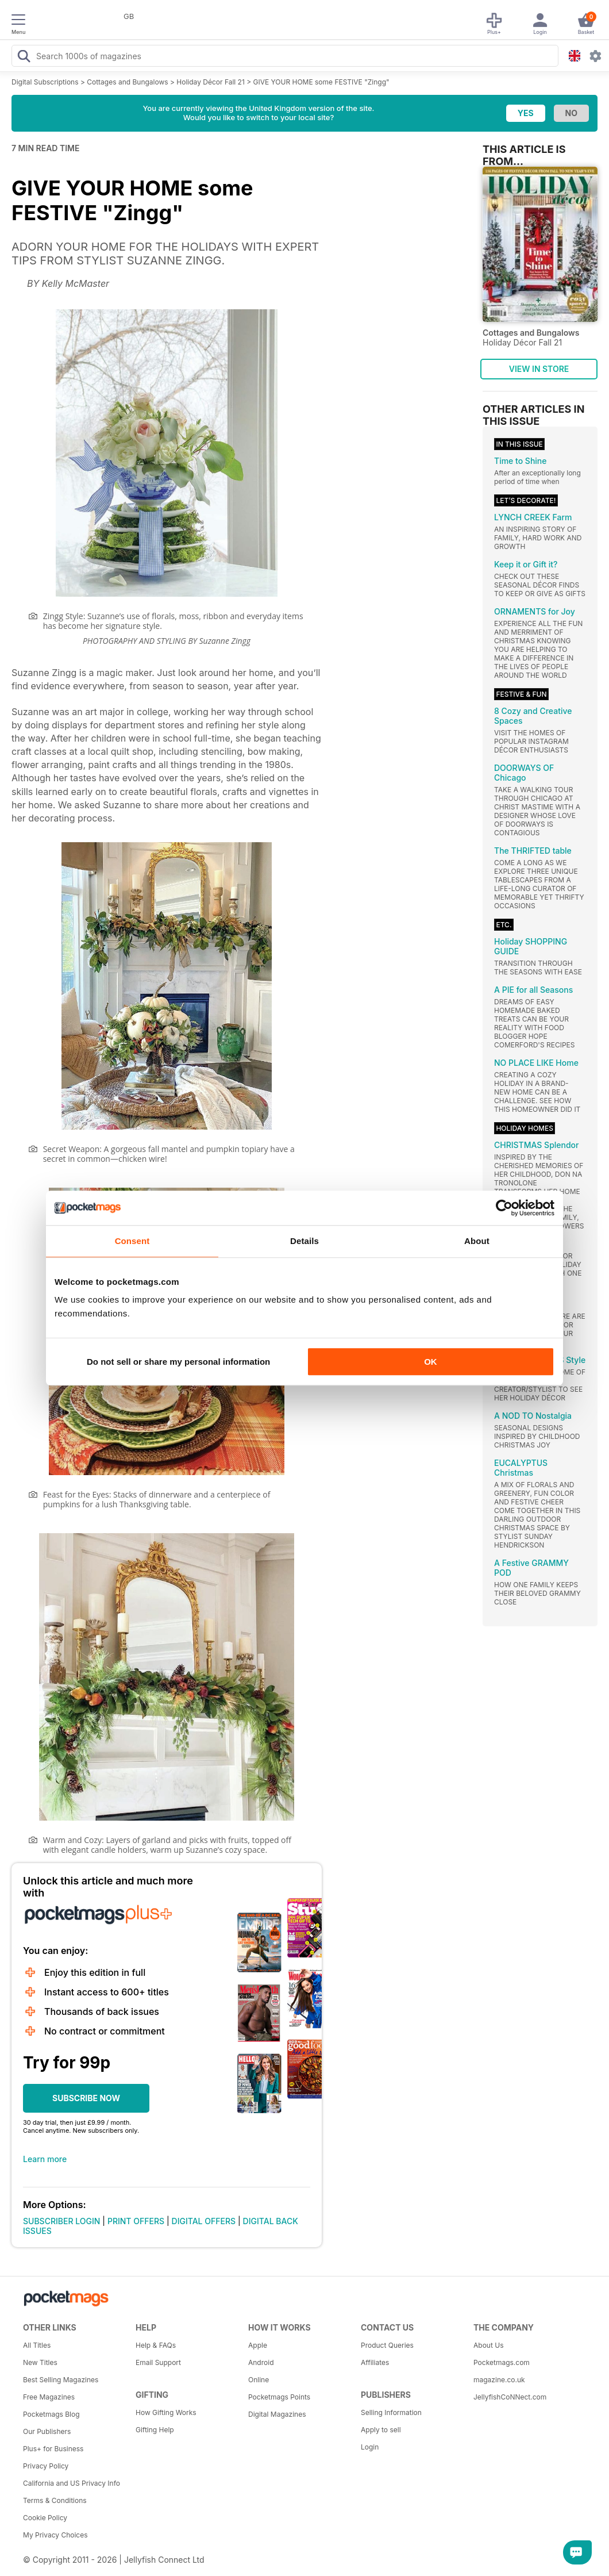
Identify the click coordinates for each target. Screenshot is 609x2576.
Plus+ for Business (53, 2448)
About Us (488, 2345)
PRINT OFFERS (135, 2221)
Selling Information (391, 2412)
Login (370, 2447)
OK (430, 1361)
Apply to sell (381, 2429)
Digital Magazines (277, 2414)
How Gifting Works (166, 2412)
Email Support (158, 2362)
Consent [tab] (132, 1241)
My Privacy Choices (55, 2535)
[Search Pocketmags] (23, 57)
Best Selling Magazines (60, 2379)
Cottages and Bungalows (127, 82)
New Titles (40, 2362)
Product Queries (387, 2345)
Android (260, 2362)
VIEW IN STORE (539, 369)
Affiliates (375, 2362)
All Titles (37, 2345)
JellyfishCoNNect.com (509, 2397)
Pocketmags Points (279, 2397)
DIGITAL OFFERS (204, 2221)
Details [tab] (304, 1241)
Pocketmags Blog (51, 2414)
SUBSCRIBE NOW (86, 2098)
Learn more (45, 2159)
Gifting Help (155, 2429)
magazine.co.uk (499, 2379)
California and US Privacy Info (71, 2483)
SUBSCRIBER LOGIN (61, 2221)
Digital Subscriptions (45, 82)
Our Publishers (47, 2431)
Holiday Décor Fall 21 (210, 82)
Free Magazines (49, 2397)
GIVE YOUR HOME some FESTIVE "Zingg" (321, 82)
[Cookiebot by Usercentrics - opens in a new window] (504, 1207)
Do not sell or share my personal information (178, 1361)
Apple (257, 2345)
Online (258, 2379)
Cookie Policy (45, 2517)
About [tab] (476, 1241)
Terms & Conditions (55, 2500)
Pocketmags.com (501, 2362)
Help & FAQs (156, 2345)
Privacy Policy (45, 2466)
